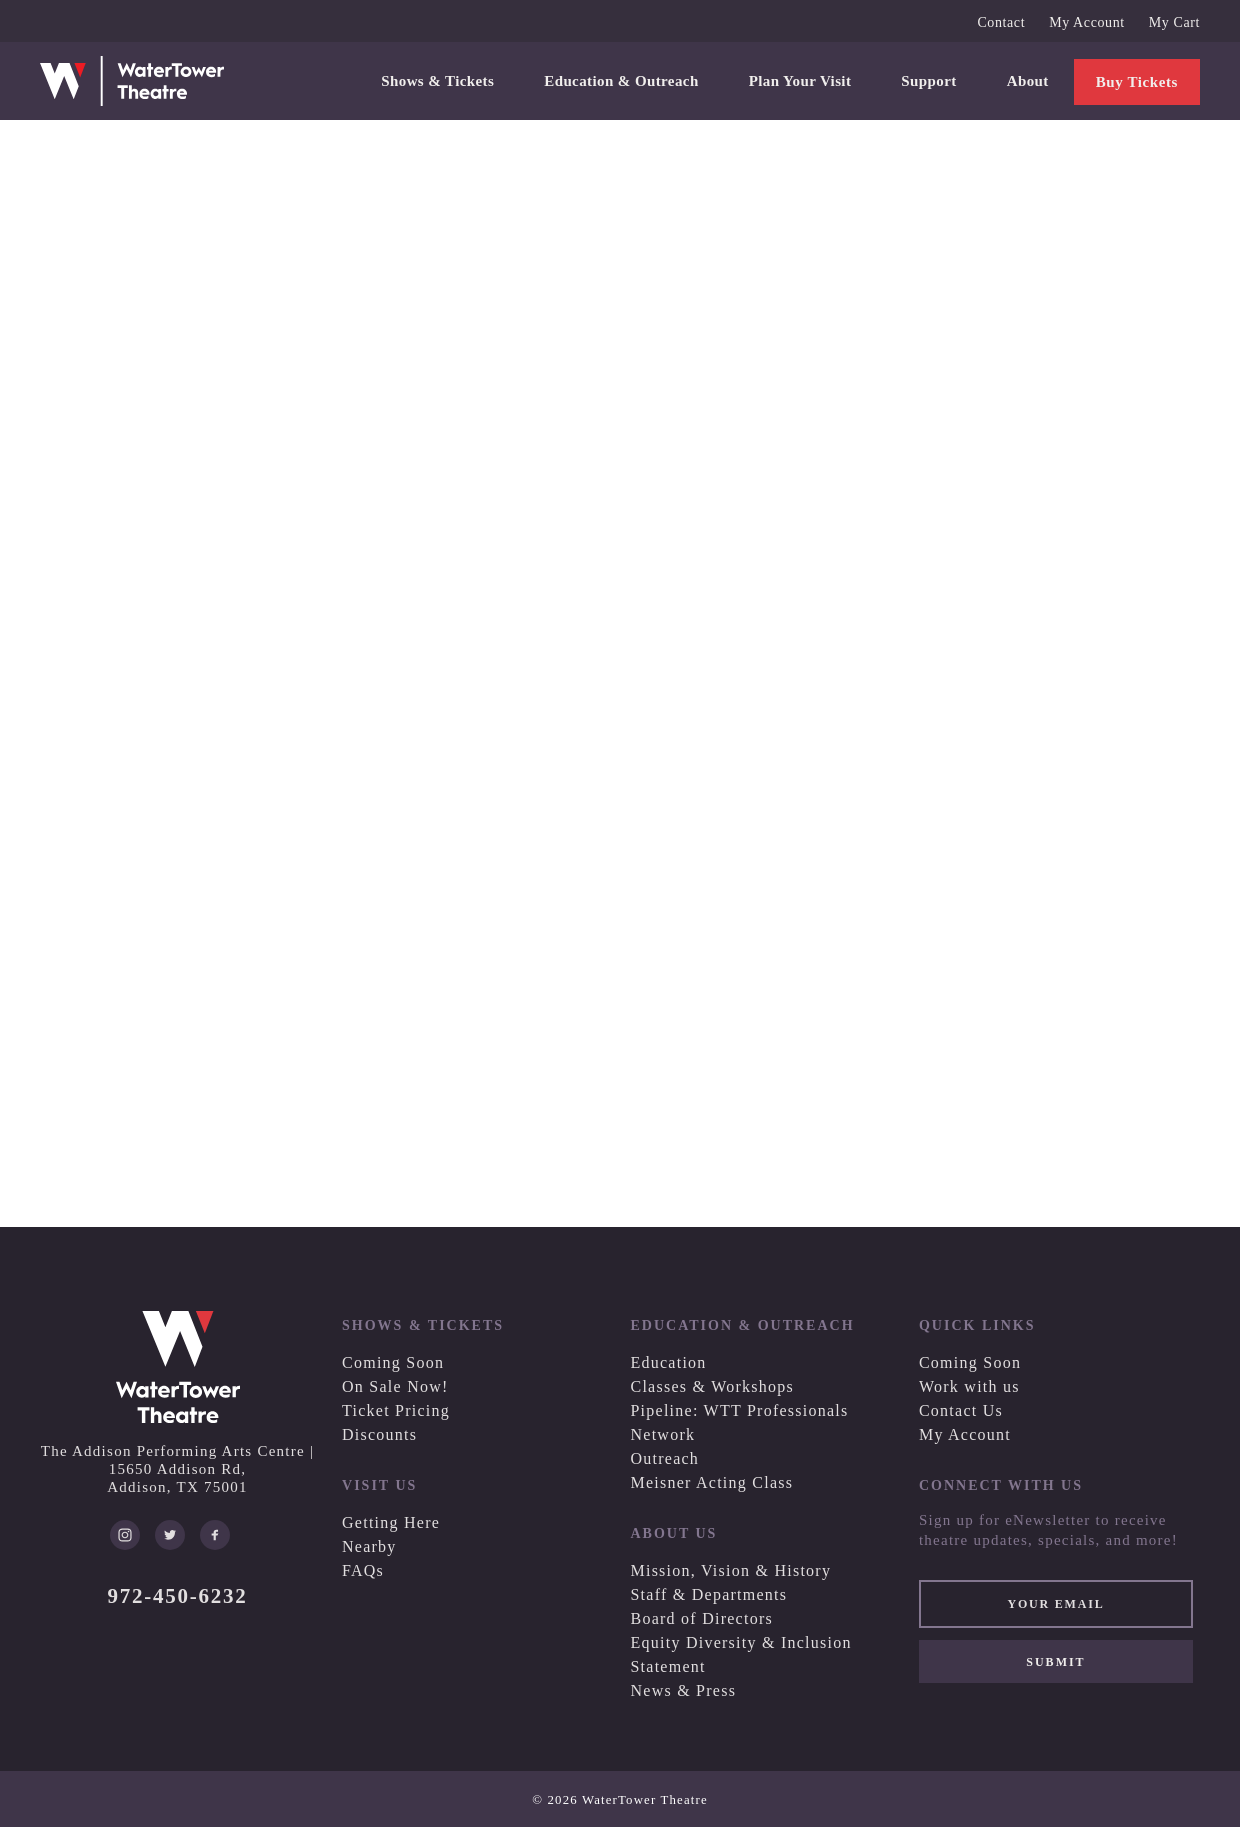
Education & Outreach (621, 81)
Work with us (969, 1386)
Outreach (664, 1458)
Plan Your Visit (800, 81)
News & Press (683, 1690)
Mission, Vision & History (730, 1570)
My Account (1087, 22)
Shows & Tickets (437, 81)
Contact (1001, 22)
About (1028, 81)
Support (928, 81)
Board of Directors (701, 1618)
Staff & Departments (708, 1594)
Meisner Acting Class (711, 1482)
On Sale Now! (395, 1386)
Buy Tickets (1137, 82)
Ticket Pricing (396, 1410)
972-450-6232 (178, 1596)
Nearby (369, 1546)
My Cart (1174, 22)
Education (668, 1362)
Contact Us (961, 1410)
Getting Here (391, 1522)
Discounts (379, 1434)
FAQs (363, 1570)
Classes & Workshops (712, 1386)
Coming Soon (393, 1362)
